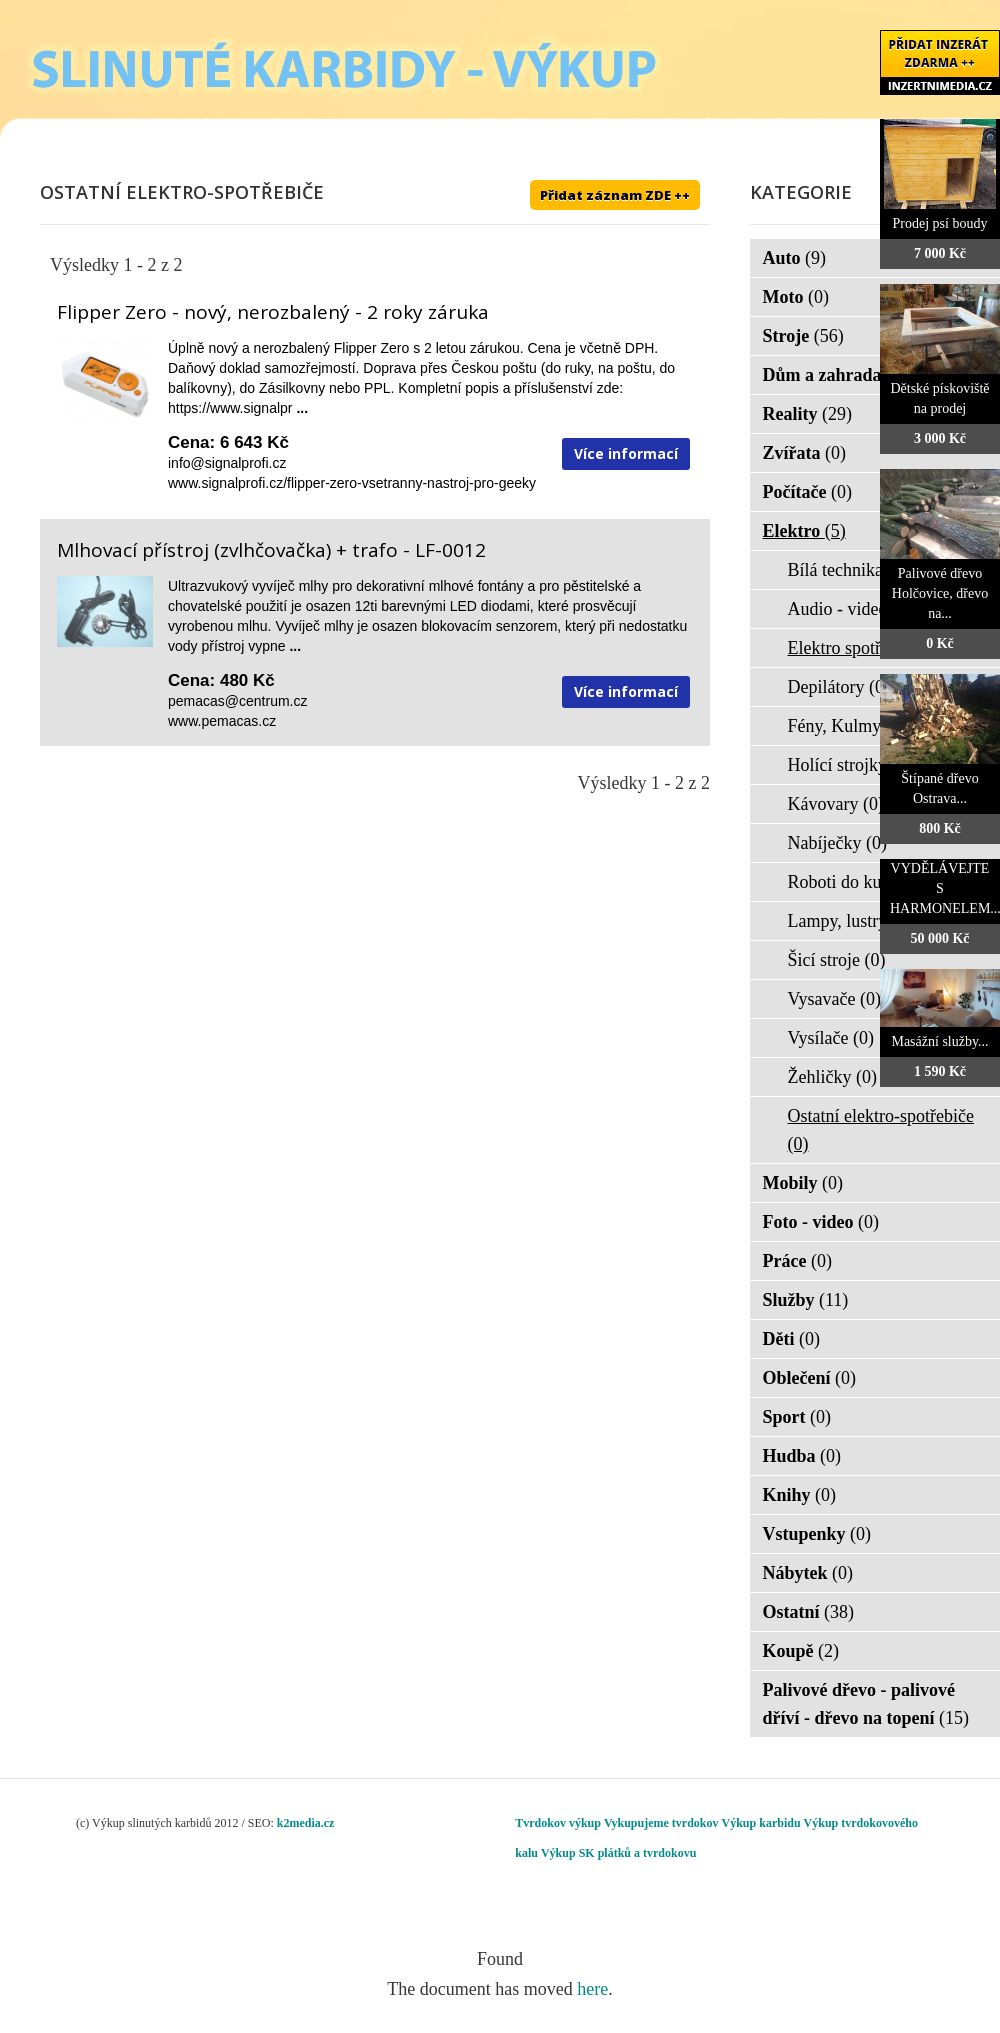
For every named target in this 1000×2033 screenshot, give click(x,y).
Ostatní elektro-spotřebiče (881, 1130)
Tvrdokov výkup (558, 1823)
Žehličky (832, 1077)
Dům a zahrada (835, 375)
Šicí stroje (837, 960)
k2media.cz (306, 1823)
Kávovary (836, 804)
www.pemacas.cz (222, 721)
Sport (797, 1417)
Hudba (802, 1456)
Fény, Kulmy (847, 726)
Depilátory (839, 687)
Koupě (801, 1651)
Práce (797, 1261)
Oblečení (810, 1378)
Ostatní (809, 1612)
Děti (791, 1339)
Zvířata (805, 453)
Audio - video (850, 609)
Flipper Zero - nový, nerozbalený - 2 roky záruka (273, 312)
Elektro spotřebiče (866, 648)
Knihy (800, 1495)
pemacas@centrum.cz (237, 701)
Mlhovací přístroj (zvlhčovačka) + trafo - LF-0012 (271, 550)
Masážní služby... (939, 1041)
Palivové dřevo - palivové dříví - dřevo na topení (866, 1704)
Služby (806, 1300)
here (592, 1989)
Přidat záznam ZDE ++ (615, 195)
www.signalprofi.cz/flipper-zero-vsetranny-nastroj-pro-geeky (352, 483)
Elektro (804, 531)
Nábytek (808, 1573)
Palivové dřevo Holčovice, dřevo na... (940, 593)
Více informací (626, 453)
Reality (807, 414)
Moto (796, 297)
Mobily (803, 1183)
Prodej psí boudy (940, 223)
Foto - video (821, 1222)
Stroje (803, 336)
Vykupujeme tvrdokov (661, 1823)
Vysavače (834, 999)
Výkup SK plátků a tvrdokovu (618, 1853)
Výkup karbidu (761, 1823)
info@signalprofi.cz (227, 463)
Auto (795, 258)
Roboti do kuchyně (869, 882)
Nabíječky (837, 843)
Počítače (807, 492)
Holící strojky (850, 765)
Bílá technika (848, 570)
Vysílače (831, 1038)
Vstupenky (817, 1534)
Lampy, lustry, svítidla (881, 921)
